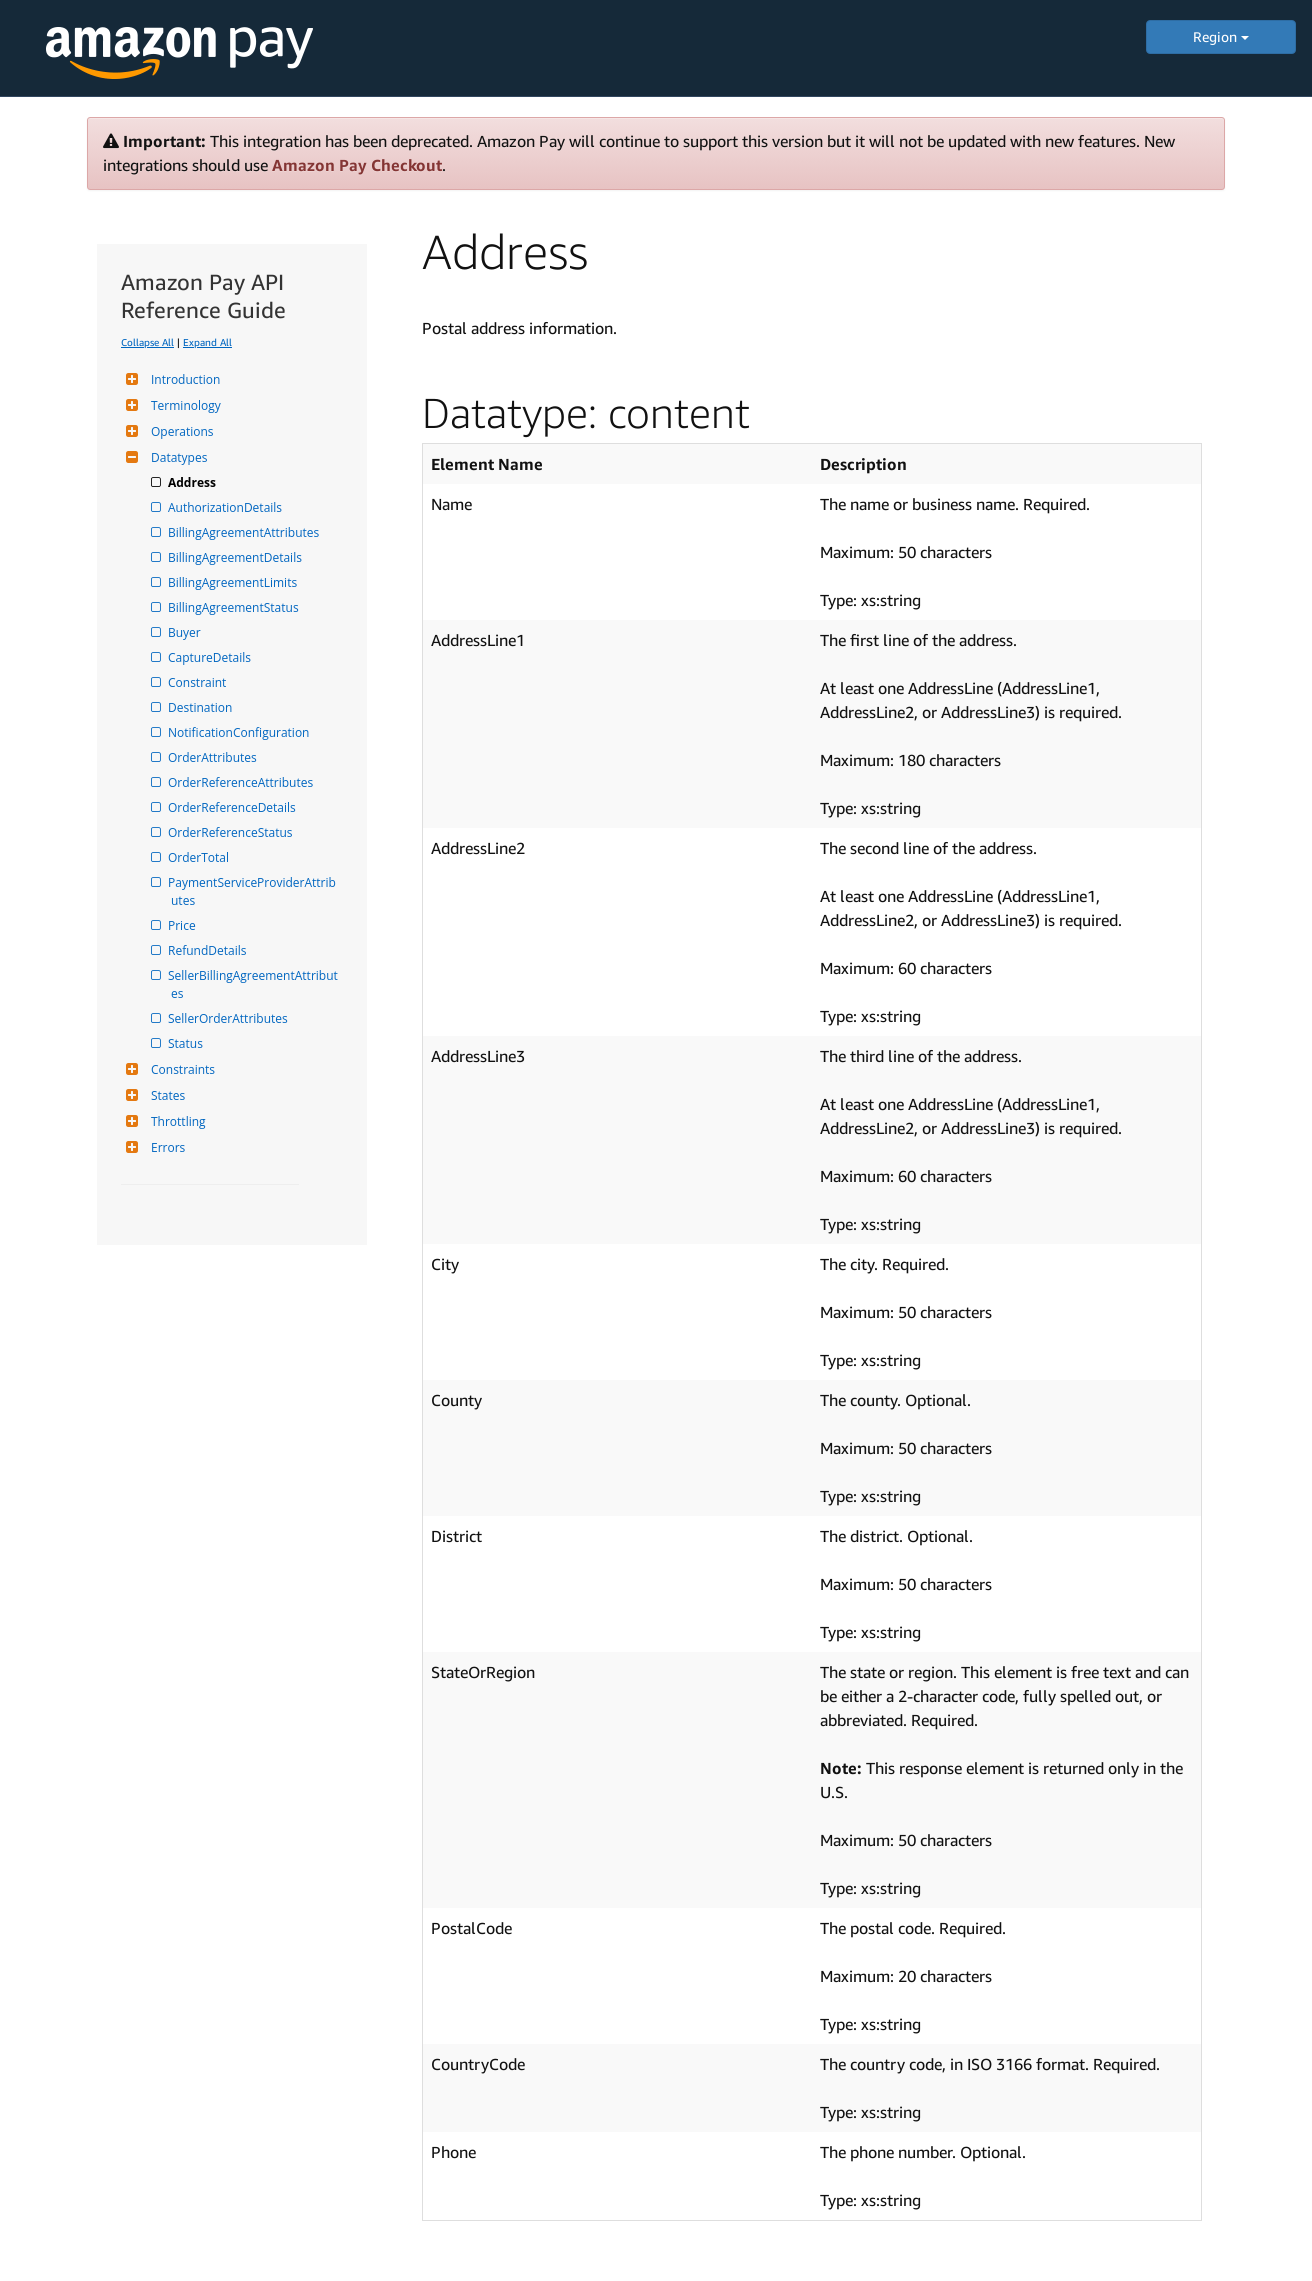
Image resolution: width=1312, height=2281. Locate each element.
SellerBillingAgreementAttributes (254, 984)
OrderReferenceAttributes (242, 782)
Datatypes (176, 457)
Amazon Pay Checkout (357, 165)
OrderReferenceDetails (233, 807)
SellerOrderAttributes (229, 1018)
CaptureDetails (211, 657)
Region (1221, 36)
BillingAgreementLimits (234, 582)
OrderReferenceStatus (232, 832)
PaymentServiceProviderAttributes (253, 891)
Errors (165, 1147)
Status (187, 1043)
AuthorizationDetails (226, 507)
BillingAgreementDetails (236, 557)
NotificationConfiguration (240, 732)
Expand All (207, 342)
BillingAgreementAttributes (245, 532)
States (165, 1095)
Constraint (198, 682)
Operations (180, 431)
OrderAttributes (214, 757)
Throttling (176, 1121)
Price (183, 925)
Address (193, 482)
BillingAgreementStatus (235, 607)
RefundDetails (208, 950)
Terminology (183, 405)
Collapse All (147, 342)
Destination (201, 707)
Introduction (183, 379)
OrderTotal (200, 857)
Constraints (180, 1069)
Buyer (186, 632)
